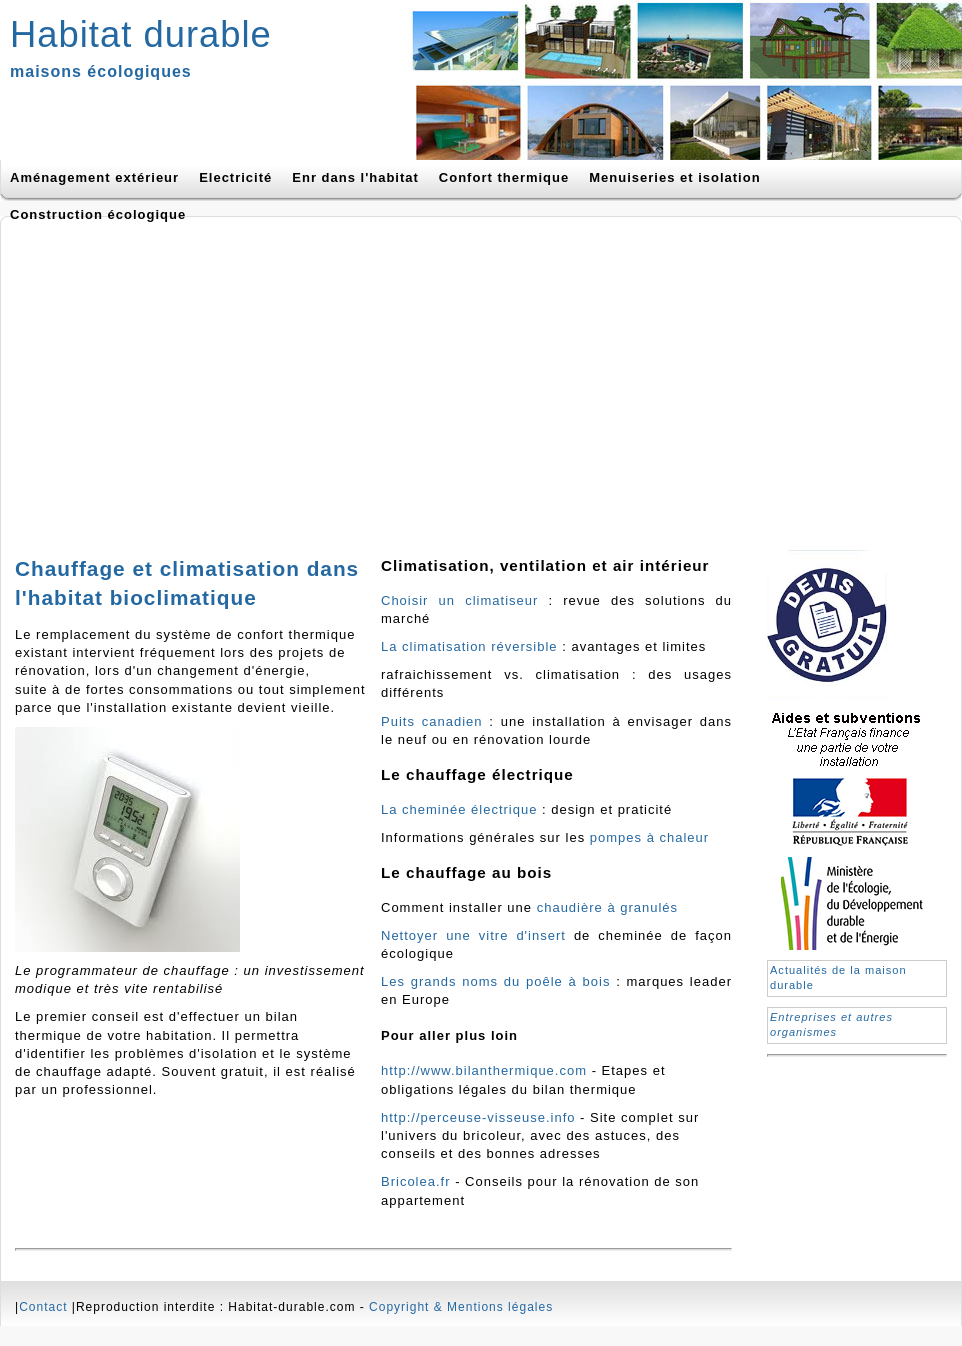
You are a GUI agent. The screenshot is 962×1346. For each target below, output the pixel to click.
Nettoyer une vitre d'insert (473, 935)
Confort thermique (504, 177)
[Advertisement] (284, 377)
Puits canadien (432, 721)
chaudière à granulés (607, 907)
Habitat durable (141, 34)
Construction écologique (98, 214)
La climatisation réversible (469, 646)
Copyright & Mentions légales (461, 1307)
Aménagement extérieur (94, 177)
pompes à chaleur (649, 837)
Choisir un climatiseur (465, 600)
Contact (43, 1307)
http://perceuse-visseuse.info (478, 1117)
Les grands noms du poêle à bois (495, 981)
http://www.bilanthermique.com (484, 1070)
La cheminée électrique (461, 809)
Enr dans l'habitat (355, 177)
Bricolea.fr (416, 1181)
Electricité (235, 177)
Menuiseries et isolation (674, 177)
